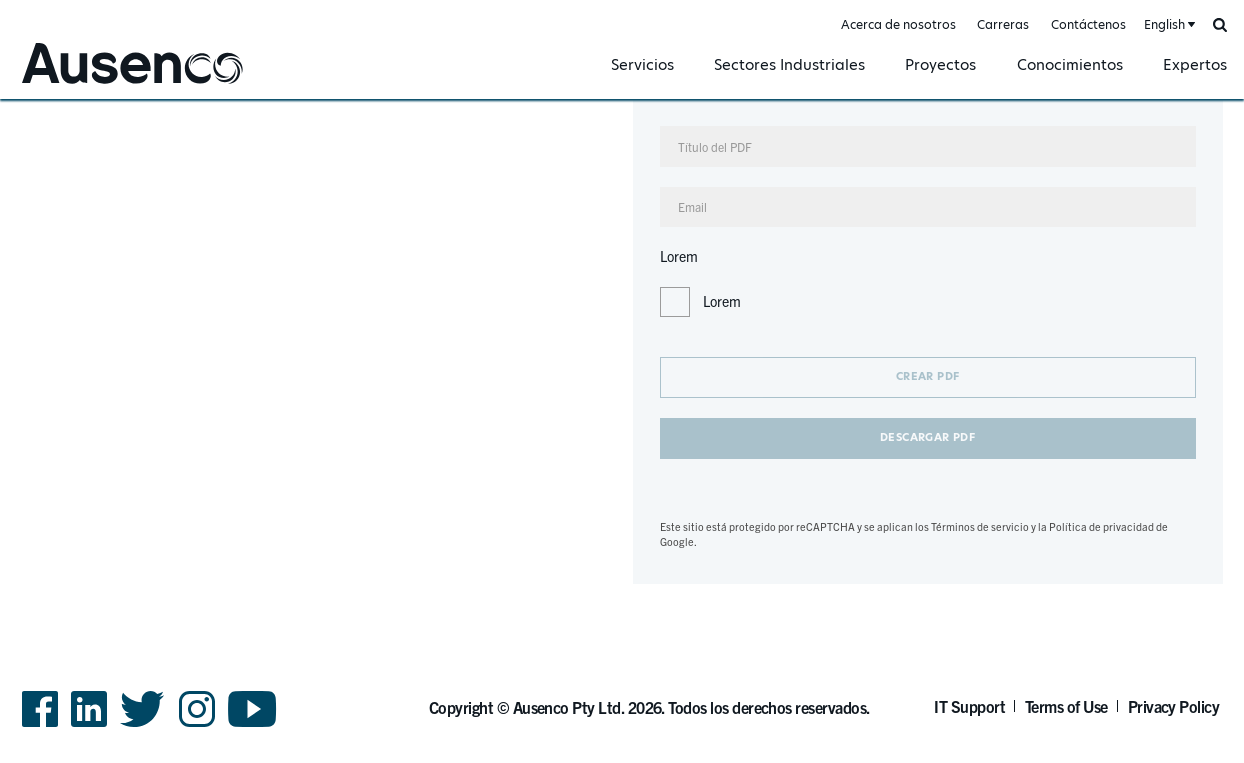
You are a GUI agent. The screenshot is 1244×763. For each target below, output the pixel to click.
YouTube (252, 725)
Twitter (142, 725)
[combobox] (1168, 25)
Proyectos (940, 64)
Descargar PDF (927, 437)
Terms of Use (1066, 706)
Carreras (1003, 24)
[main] (622, 341)
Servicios (642, 64)
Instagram (197, 725)
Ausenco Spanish (73, 86)
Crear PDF (928, 376)
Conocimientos (1070, 64)
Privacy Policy (1174, 706)
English (1164, 24)
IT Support (969, 706)
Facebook (40, 725)
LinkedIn (89, 725)
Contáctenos (1088, 24)
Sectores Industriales (789, 64)
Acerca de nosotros (898, 24)
